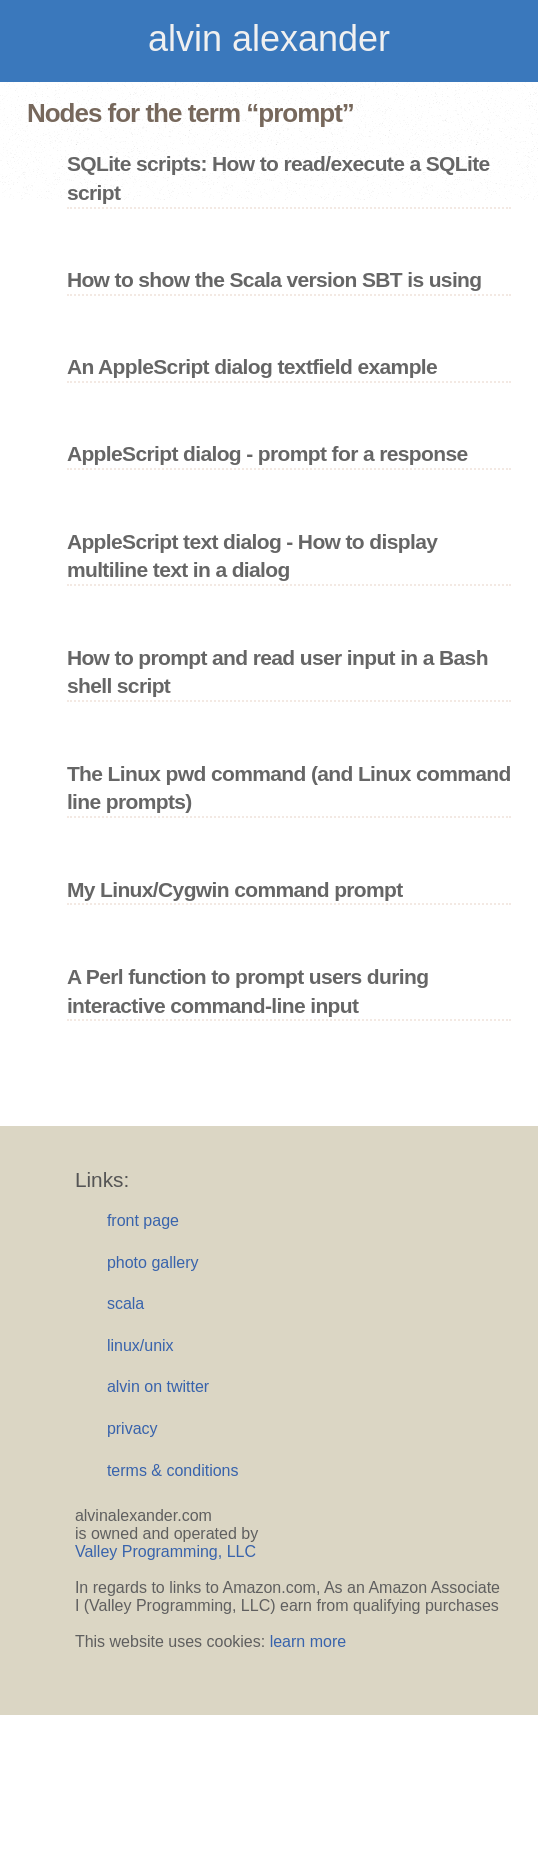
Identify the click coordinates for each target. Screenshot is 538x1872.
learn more (308, 1641)
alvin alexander (269, 38)
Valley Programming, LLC (165, 1551)
